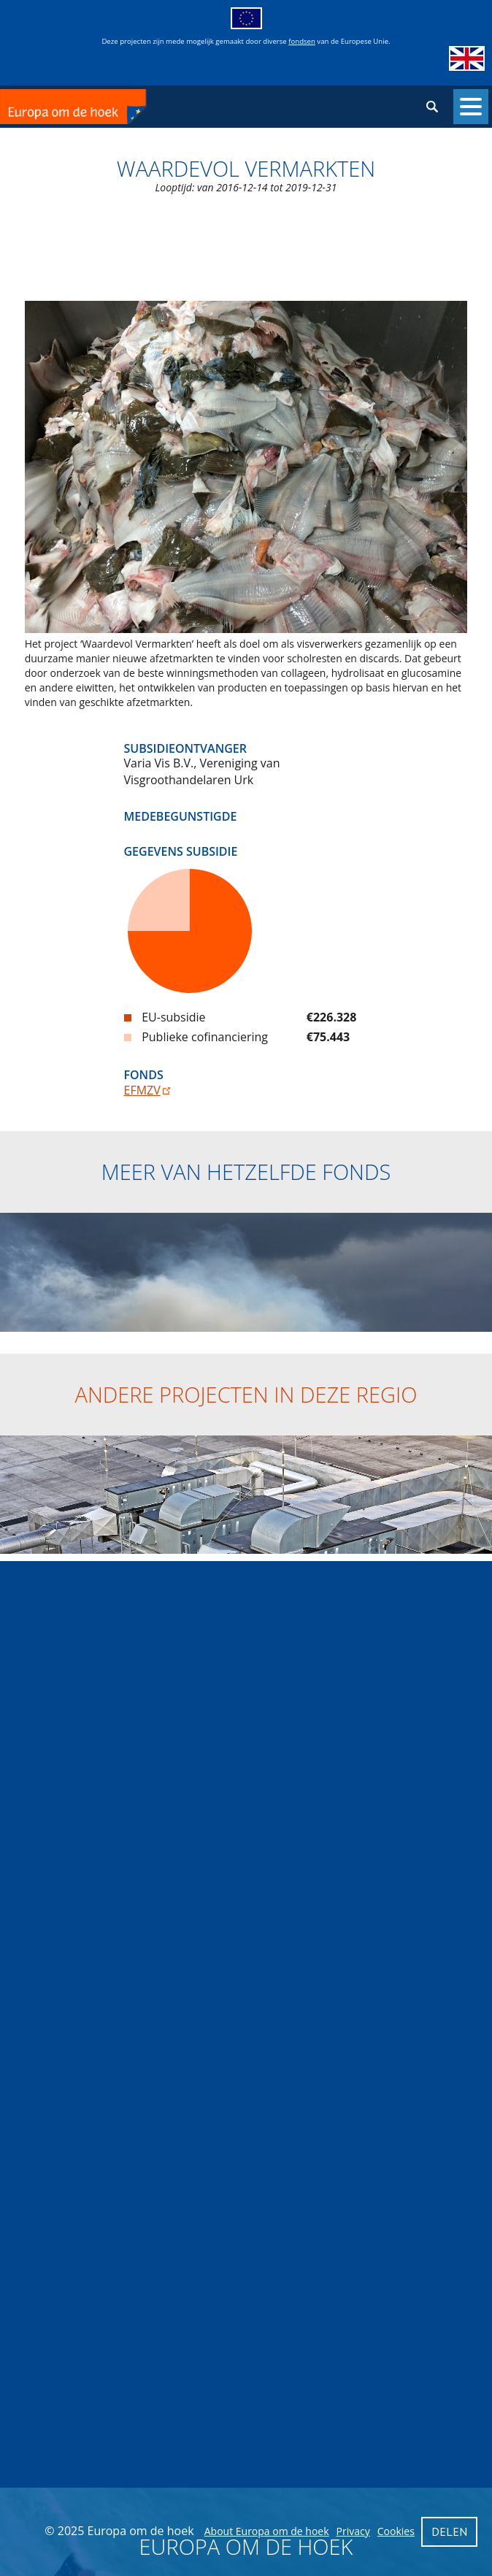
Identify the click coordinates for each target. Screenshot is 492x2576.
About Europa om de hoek (266, 2531)
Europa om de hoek (123, 106)
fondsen (301, 41)
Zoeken (432, 106)
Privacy (353, 2531)
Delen (449, 2531)
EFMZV (142, 1090)
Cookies (396, 2531)
